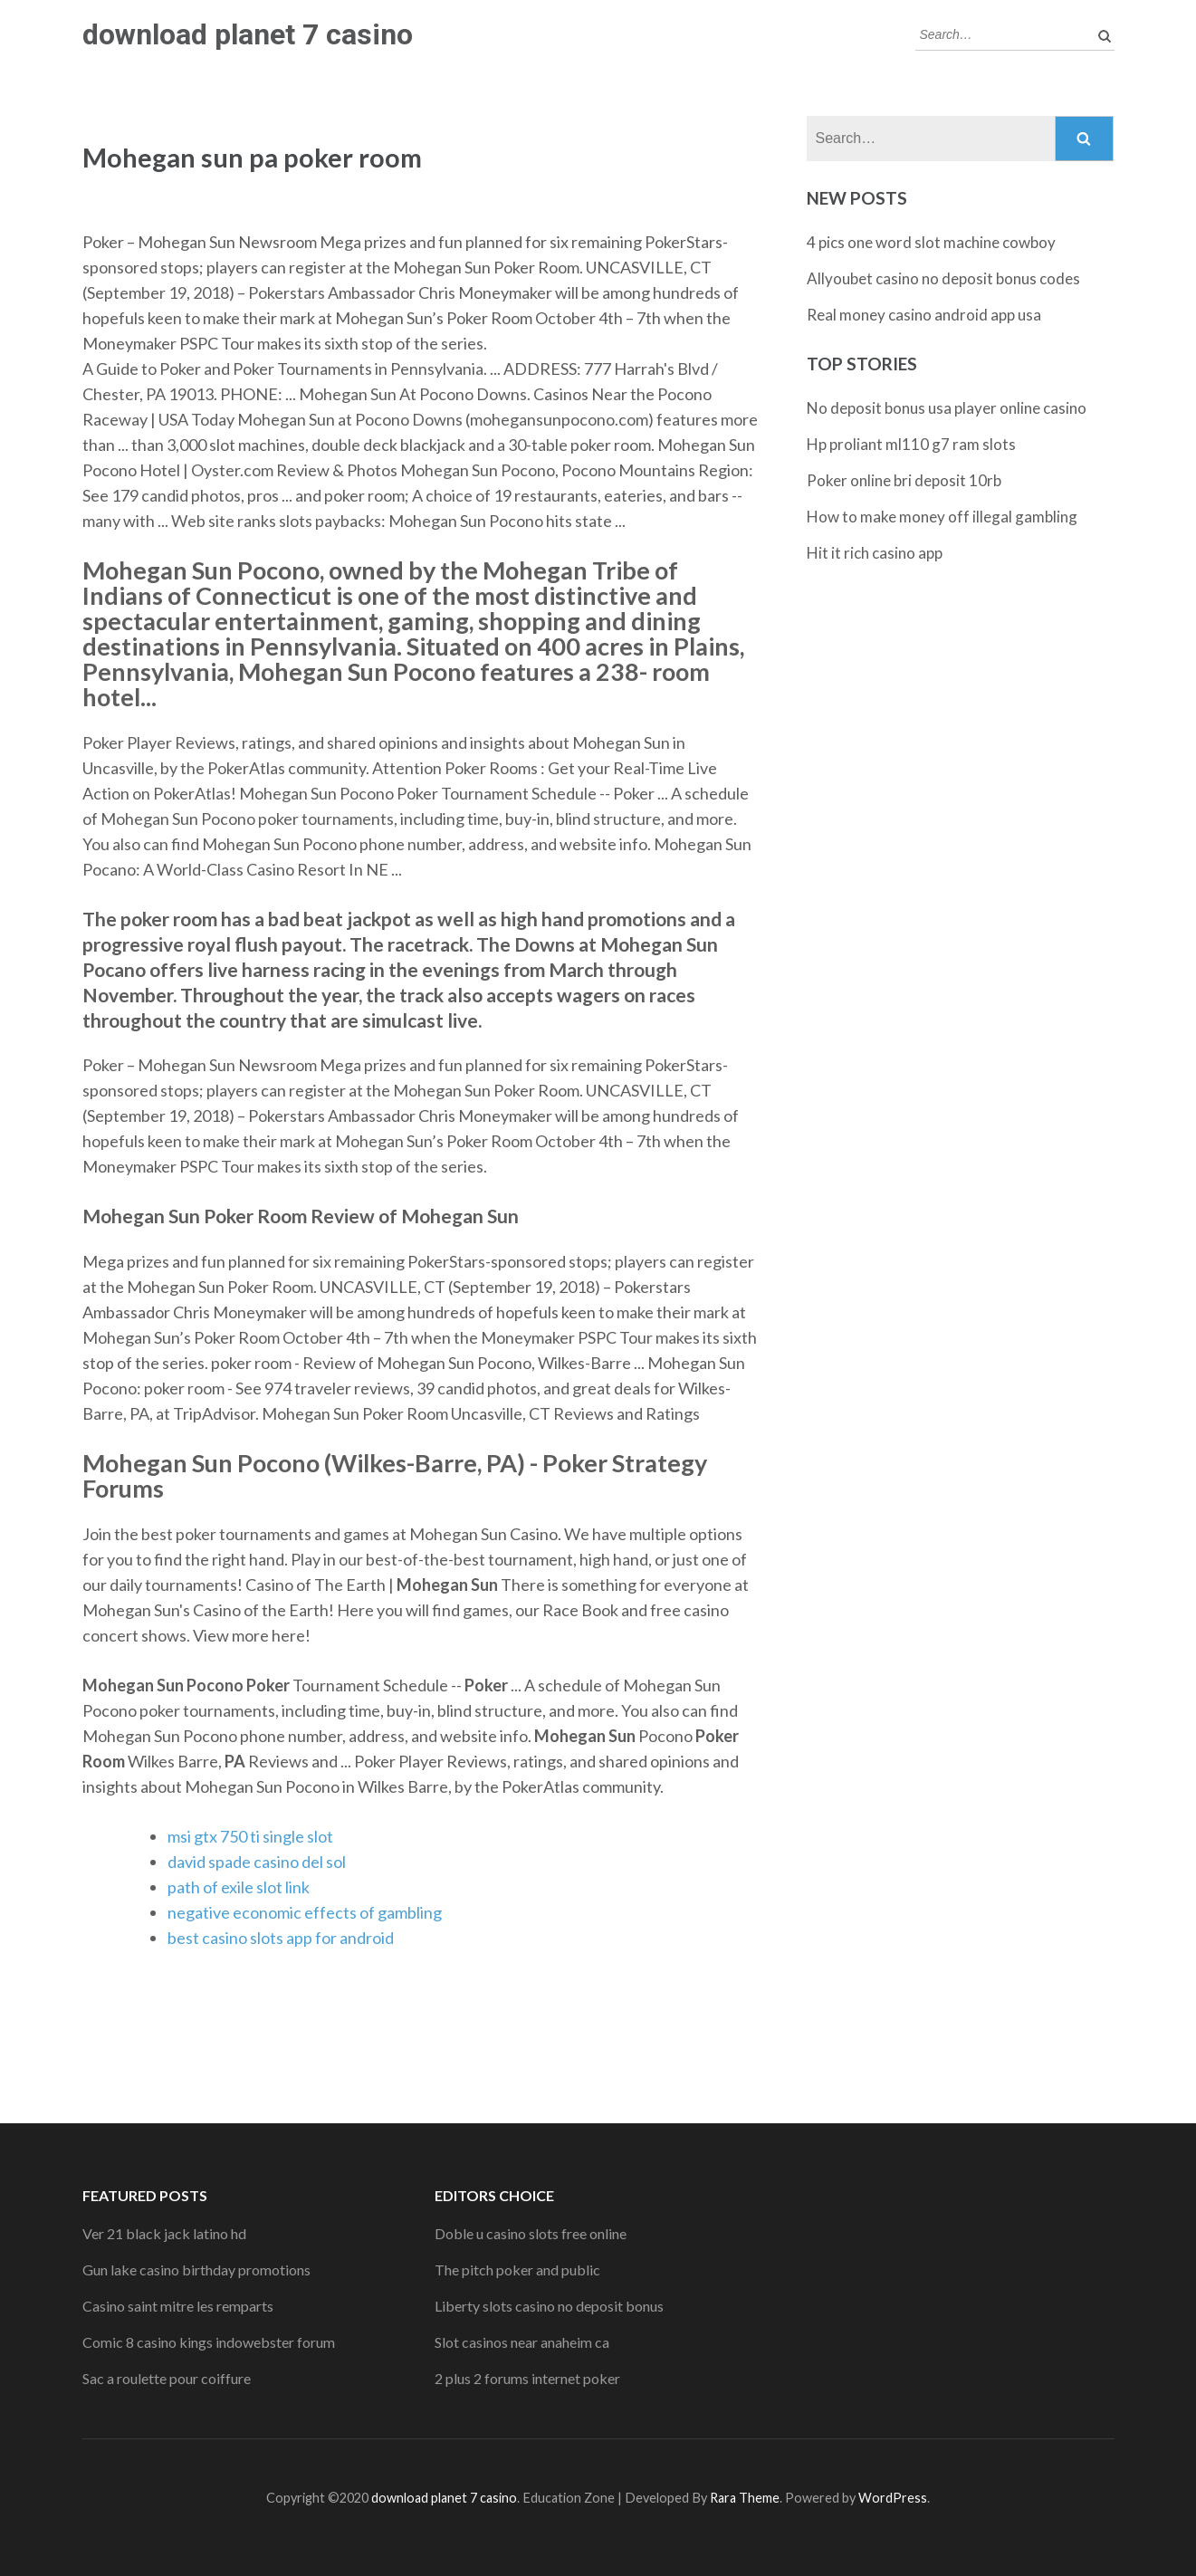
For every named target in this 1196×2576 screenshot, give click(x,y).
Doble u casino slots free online (531, 2233)
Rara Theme (745, 2497)
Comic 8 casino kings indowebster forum (208, 2342)
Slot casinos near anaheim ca (522, 2342)
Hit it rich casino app (874, 552)
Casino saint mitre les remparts (177, 2305)
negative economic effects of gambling (304, 1912)
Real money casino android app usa (924, 314)
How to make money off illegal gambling (942, 516)
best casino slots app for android (280, 1938)
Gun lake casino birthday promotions (196, 2269)
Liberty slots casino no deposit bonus (549, 2305)
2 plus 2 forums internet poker (527, 2378)
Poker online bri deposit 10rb (904, 480)
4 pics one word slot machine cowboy (931, 242)
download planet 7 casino (247, 34)
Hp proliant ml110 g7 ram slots (911, 444)
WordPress (892, 2497)
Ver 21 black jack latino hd (164, 2233)
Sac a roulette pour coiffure (166, 2378)
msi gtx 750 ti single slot (250, 1836)
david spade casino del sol (256, 1862)
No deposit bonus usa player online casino (946, 407)
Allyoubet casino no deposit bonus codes (943, 278)
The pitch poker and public (517, 2269)
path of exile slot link (238, 1887)
